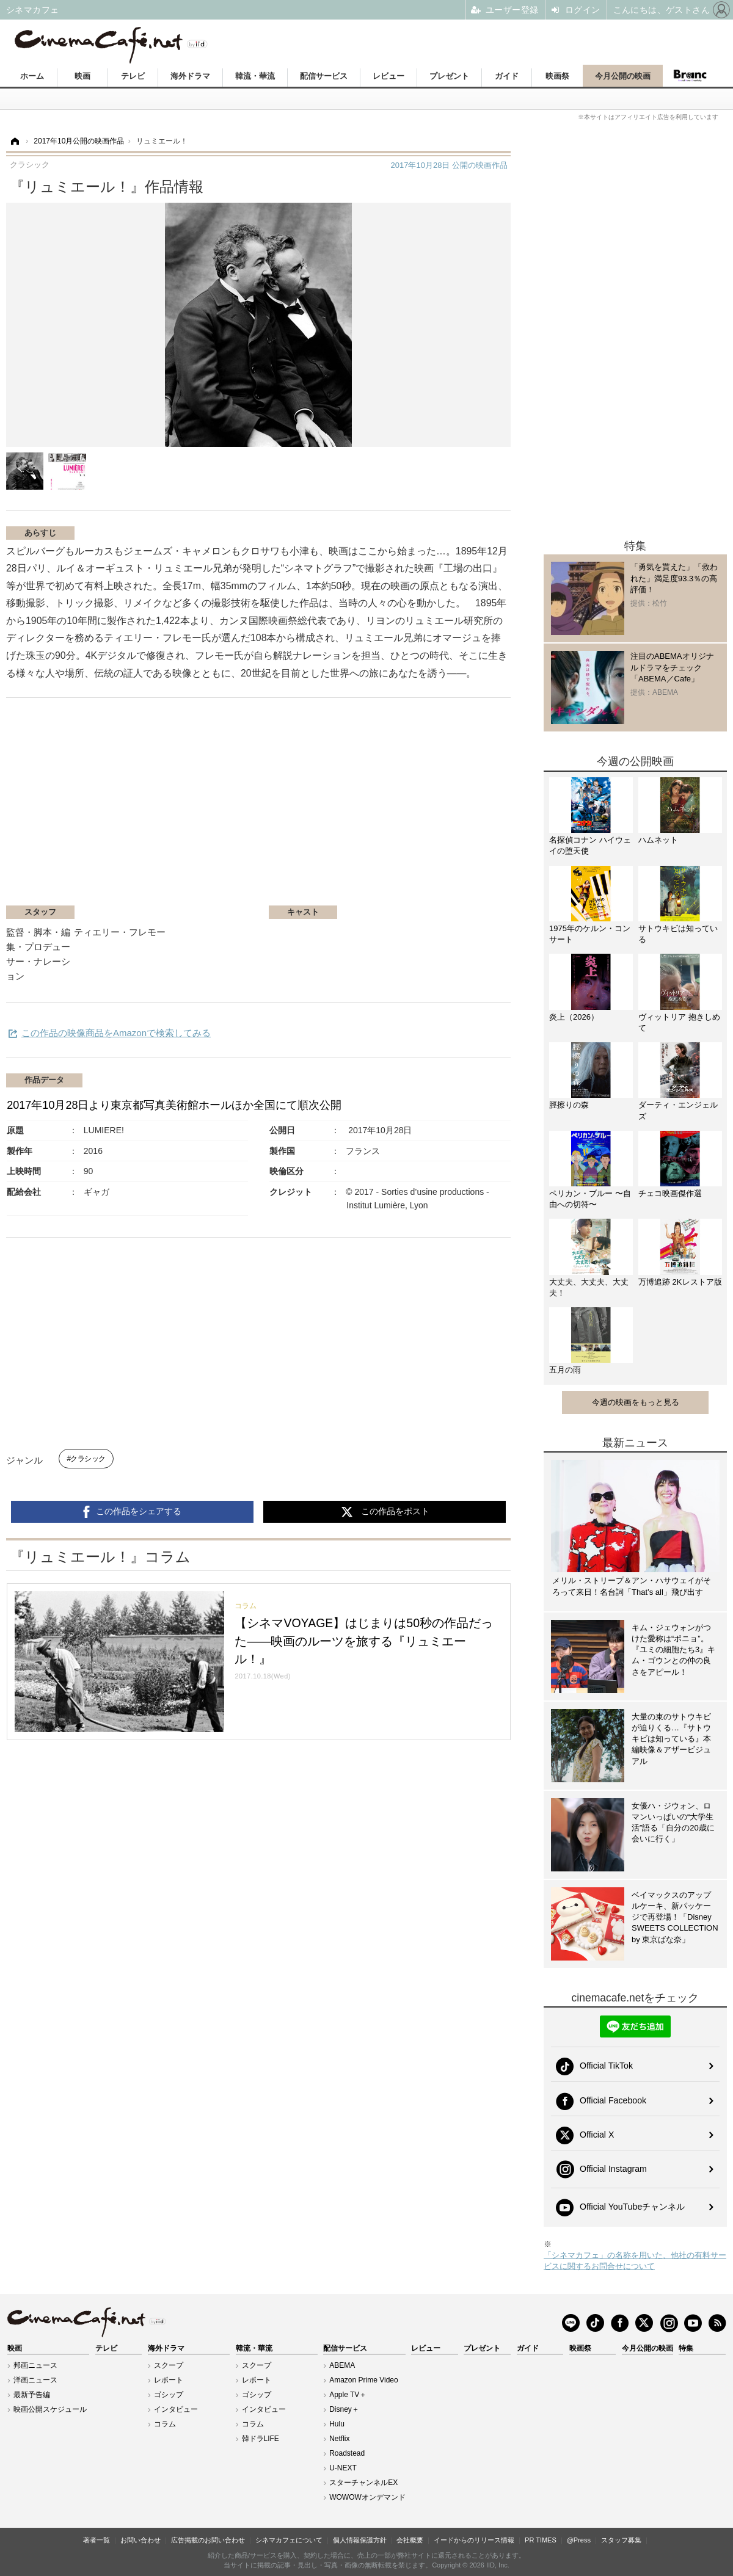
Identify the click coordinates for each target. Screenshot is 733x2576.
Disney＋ (344, 2409)
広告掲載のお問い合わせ (208, 2540)
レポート (168, 2380)
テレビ (133, 76)
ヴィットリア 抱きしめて (679, 1022)
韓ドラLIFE (260, 2438)
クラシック (87, 1458)
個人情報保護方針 (360, 2540)
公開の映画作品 (449, 165)
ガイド (507, 76)
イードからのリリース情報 (474, 2540)
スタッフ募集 (621, 2540)
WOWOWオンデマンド (367, 2497)
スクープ (168, 2365)
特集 (686, 2348)
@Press (579, 2540)
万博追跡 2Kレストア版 (680, 1281)
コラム (165, 2424)
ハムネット (658, 839)
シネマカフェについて (289, 2540)
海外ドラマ (190, 76)
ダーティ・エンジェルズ (678, 1110)
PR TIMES (540, 2540)
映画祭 (557, 76)
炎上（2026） (574, 1016)
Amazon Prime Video (363, 2380)
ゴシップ (168, 2394)
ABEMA (342, 2365)
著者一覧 (96, 2540)
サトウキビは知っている (678, 934)
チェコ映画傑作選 (670, 1193)
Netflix (339, 2438)
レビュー (388, 76)
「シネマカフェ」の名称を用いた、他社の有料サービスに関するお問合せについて (635, 2261)
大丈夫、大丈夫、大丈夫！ (589, 1287)
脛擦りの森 (569, 1104)
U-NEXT (343, 2468)
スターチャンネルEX (363, 2482)
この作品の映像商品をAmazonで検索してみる (116, 1033)
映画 (82, 76)
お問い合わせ (140, 2540)
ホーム (32, 76)
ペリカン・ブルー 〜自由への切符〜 (590, 1199)
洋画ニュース (35, 2380)
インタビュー (176, 2409)
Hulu (337, 2424)
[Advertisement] (151, 807)
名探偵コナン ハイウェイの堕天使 (590, 845)
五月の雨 (565, 1369)
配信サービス (324, 76)
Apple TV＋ (347, 2394)
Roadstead (347, 2453)
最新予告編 (31, 2394)
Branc (690, 76)
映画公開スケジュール (50, 2409)
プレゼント (449, 76)
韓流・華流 (255, 76)
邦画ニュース (35, 2365)
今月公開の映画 (623, 76)
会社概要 (409, 2540)
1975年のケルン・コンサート (589, 934)
